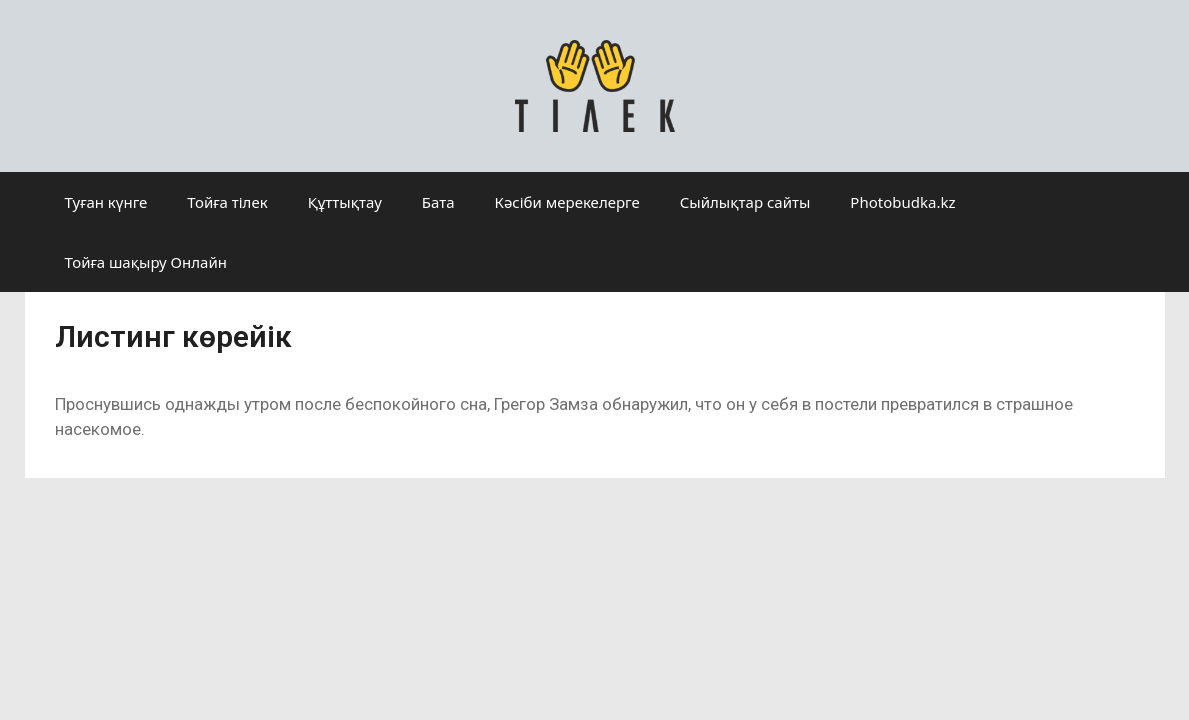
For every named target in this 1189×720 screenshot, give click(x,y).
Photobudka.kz (902, 202)
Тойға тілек (227, 202)
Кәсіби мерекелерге (567, 202)
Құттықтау (345, 202)
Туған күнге (106, 202)
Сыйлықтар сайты (745, 202)
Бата (438, 202)
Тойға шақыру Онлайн (146, 262)
